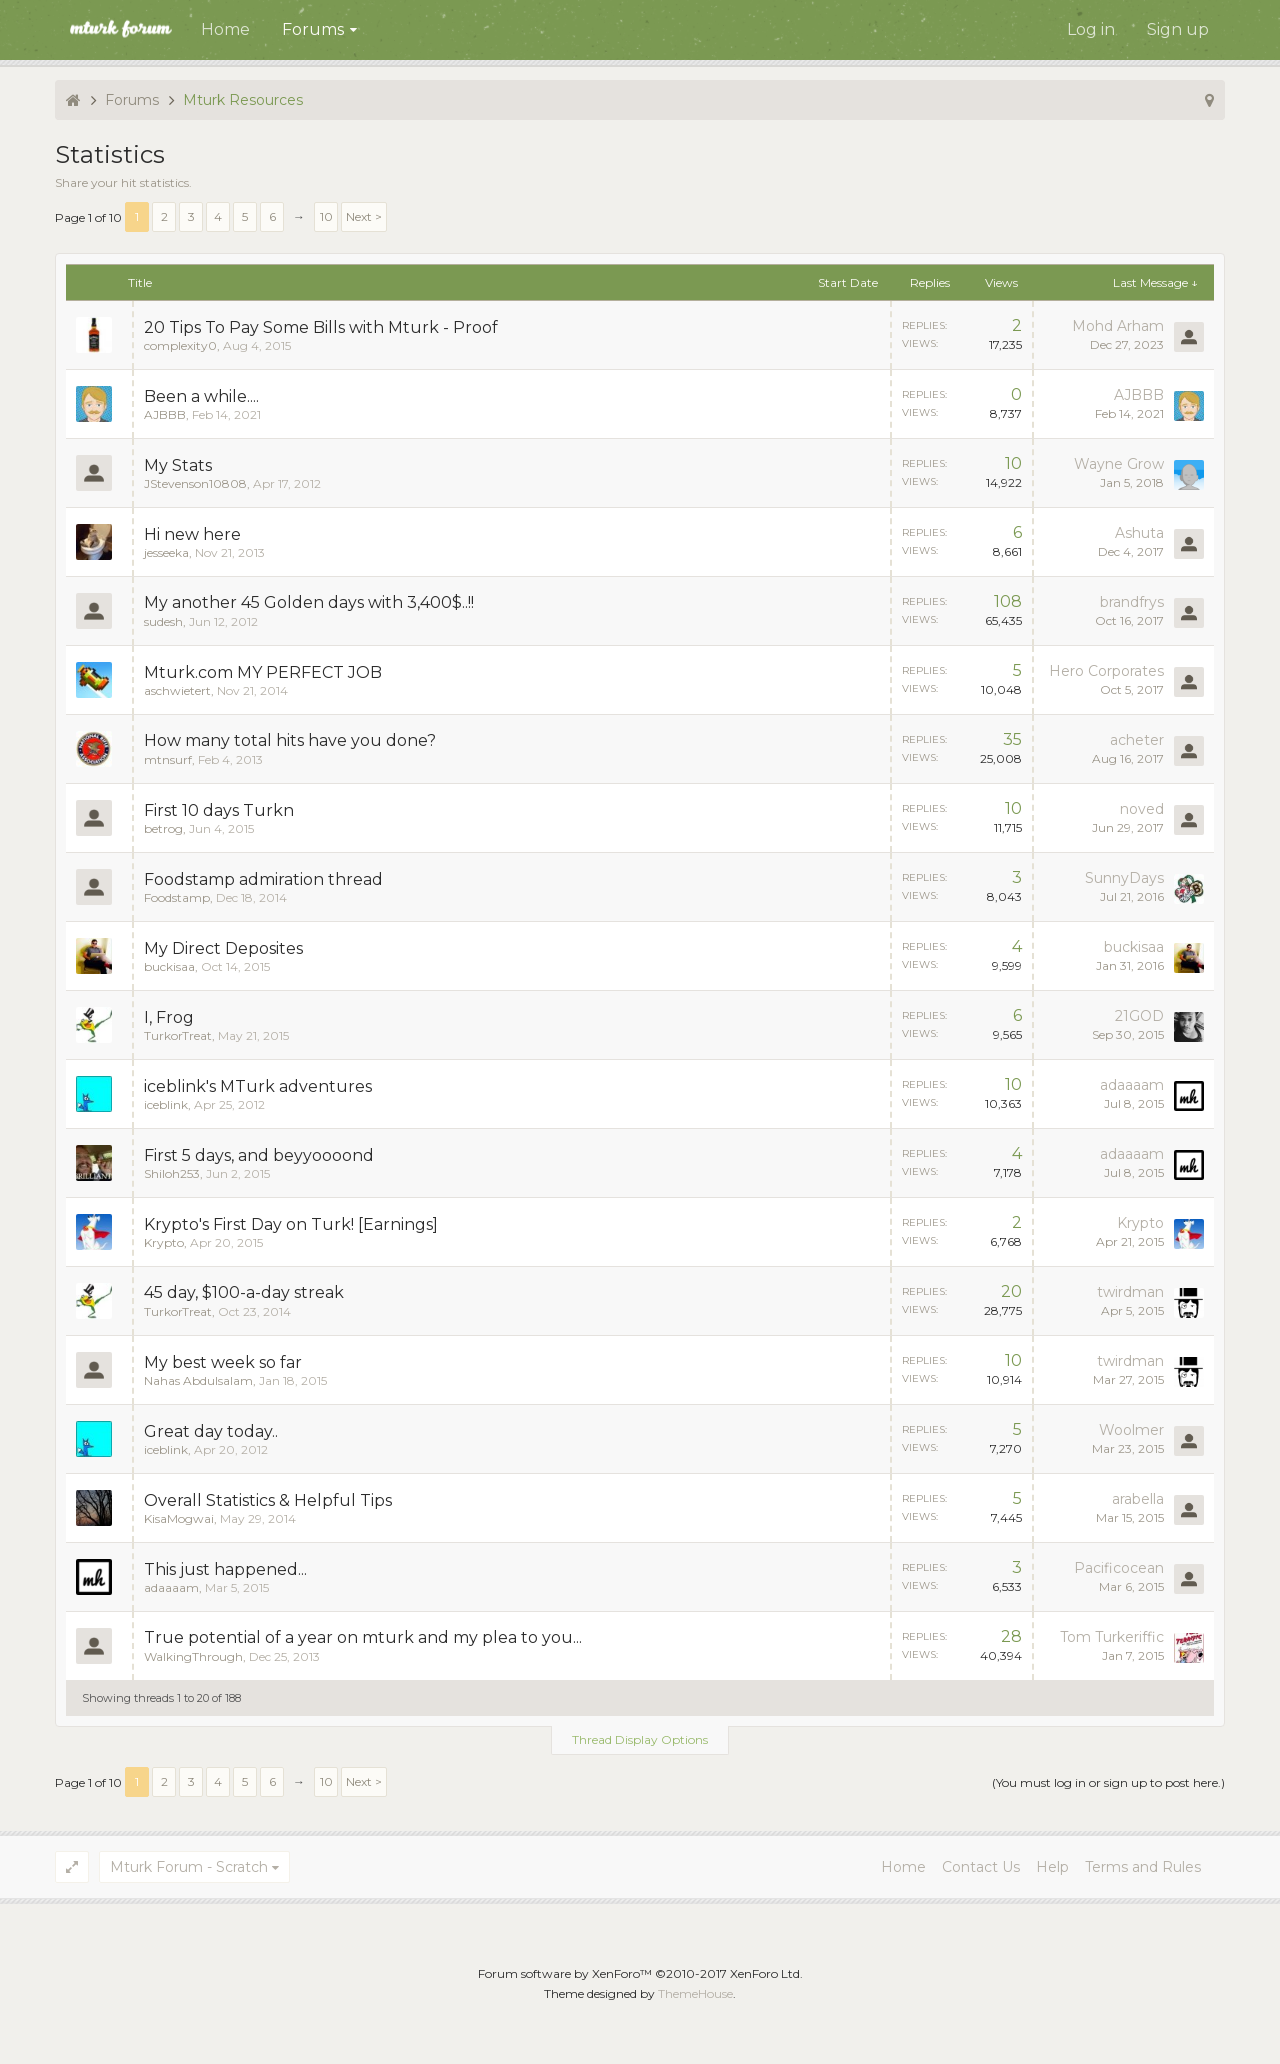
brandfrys (1132, 602)
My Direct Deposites (223, 948)
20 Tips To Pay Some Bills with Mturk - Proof (321, 327)
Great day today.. (211, 1431)
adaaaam (1132, 1085)
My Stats (178, 465)
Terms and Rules (1143, 1867)
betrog (163, 828)
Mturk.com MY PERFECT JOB (263, 672)
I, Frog (169, 1017)
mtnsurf (168, 759)
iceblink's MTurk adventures (258, 1086)
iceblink (166, 1104)
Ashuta (1139, 533)
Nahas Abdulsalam (198, 1380)
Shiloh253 (172, 1173)
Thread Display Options (640, 1739)
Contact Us (981, 1867)
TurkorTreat (178, 1035)
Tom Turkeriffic (1112, 1637)
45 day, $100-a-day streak (244, 1292)
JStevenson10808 (195, 483)
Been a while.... (201, 396)
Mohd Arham (1118, 326)
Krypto (164, 1242)
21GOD (1139, 1016)
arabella (1138, 1499)
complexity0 (180, 345)
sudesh (163, 621)
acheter (1137, 740)
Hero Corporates (1106, 671)
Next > (364, 216)
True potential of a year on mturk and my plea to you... (363, 1637)
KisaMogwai (179, 1518)
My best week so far (223, 1362)
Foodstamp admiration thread (263, 879)
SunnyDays (1124, 878)
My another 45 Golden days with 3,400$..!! (309, 602)
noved (1142, 809)
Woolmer (1131, 1430)
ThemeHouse (695, 1993)
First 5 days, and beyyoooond (259, 1155)
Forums (313, 29)
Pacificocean (1119, 1568)
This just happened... (225, 1569)
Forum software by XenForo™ (640, 1973)
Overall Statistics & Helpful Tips (268, 1500)
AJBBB (165, 414)
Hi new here (192, 534)
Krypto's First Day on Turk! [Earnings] (291, 1224)
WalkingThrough (193, 1656)
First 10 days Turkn (219, 810)
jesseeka (166, 552)
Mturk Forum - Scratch (189, 1867)
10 (326, 216)
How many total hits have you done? (290, 740)
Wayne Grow (1119, 464)
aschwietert (177, 690)
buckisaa (169, 966)
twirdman (1130, 1292)
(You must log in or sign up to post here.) (1108, 1782)
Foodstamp (177, 897)
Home (225, 29)
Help (1052, 1867)
